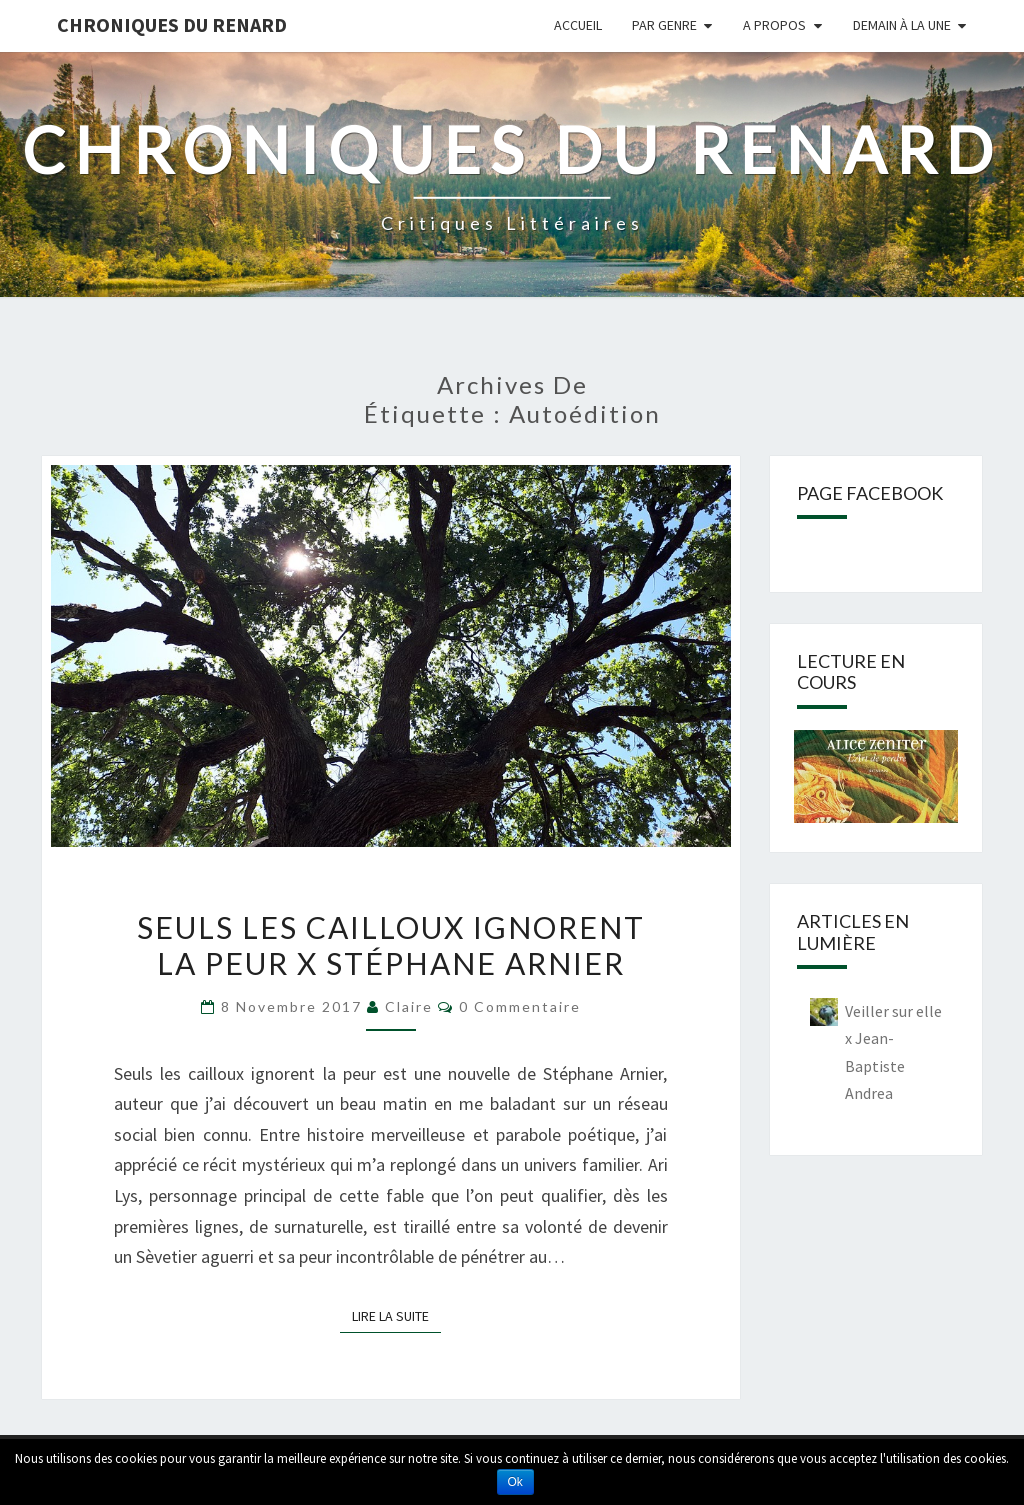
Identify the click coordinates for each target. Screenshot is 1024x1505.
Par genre (664, 25)
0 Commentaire (520, 1006)
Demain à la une (902, 25)
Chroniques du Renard (172, 24)
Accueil (578, 25)
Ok (515, 1482)
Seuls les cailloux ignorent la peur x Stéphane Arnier (391, 945)
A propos (774, 25)
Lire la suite (396, 1315)
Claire (409, 1006)
